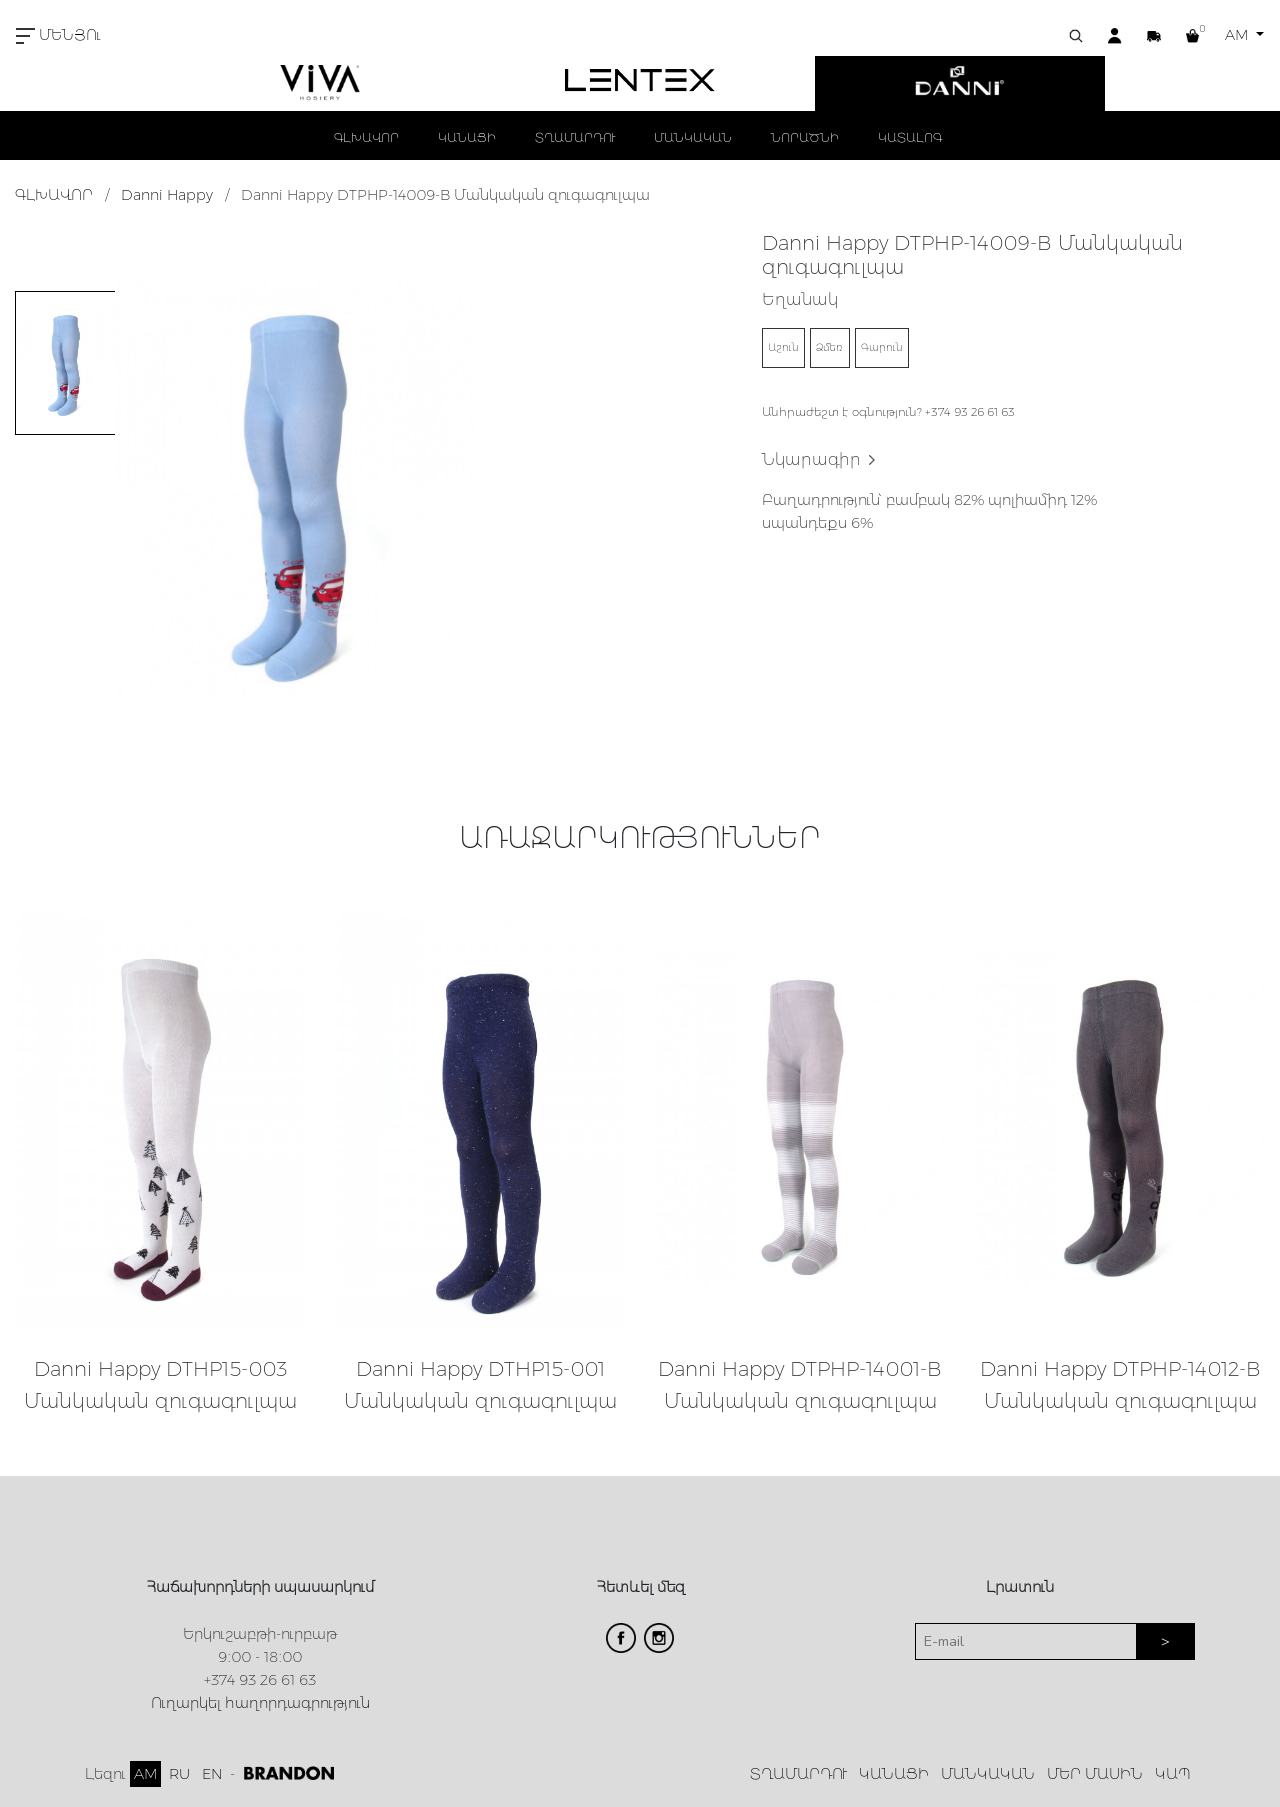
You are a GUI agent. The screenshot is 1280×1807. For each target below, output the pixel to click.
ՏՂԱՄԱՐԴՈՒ (575, 137)
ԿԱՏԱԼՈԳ (910, 137)
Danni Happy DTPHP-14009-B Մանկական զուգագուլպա (445, 195)
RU (179, 1774)
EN (212, 1774)
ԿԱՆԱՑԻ (467, 137)
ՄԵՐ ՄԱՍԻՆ (1095, 1774)
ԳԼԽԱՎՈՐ (366, 137)
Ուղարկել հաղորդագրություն (260, 1703)
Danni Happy (167, 195)
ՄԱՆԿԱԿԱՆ (693, 137)
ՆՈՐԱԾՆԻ (805, 137)
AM (1238, 35)
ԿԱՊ (1173, 1774)
